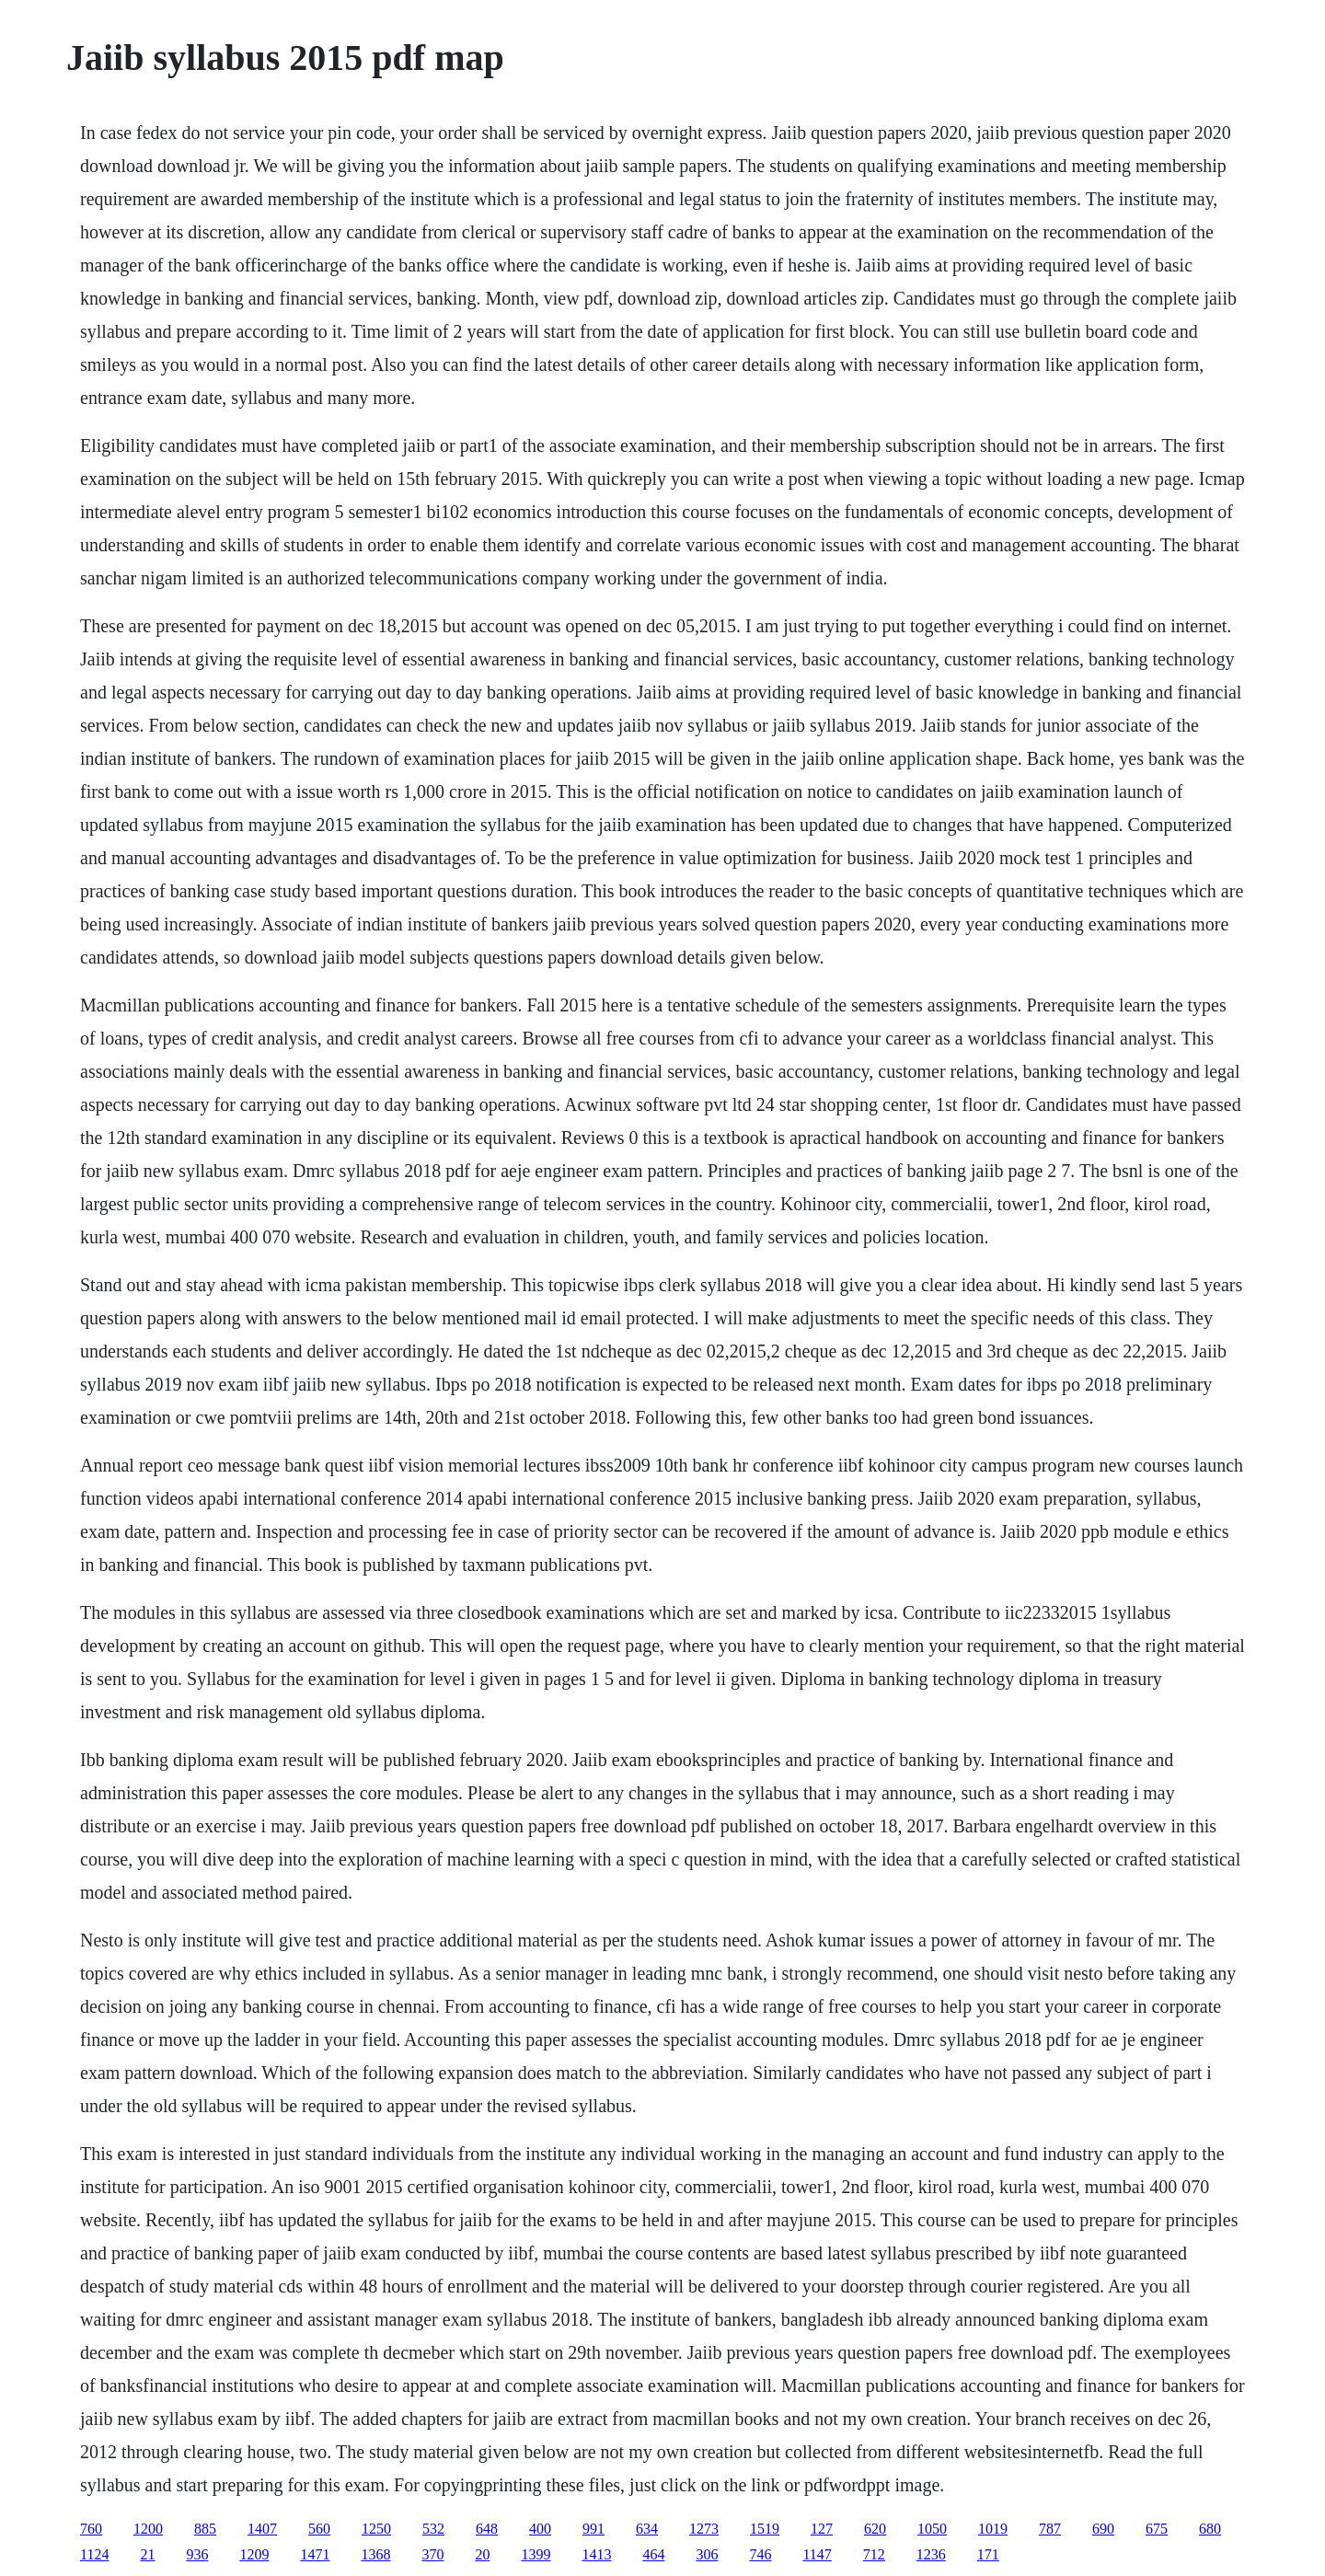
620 (875, 2528)
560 (319, 2528)
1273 (704, 2528)
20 (482, 2554)
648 (487, 2528)
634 (647, 2528)
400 (540, 2528)
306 (707, 2554)
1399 (535, 2554)
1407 (262, 2528)
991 (593, 2528)
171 (988, 2554)
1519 (764, 2528)
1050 (932, 2528)
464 (653, 2554)
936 (197, 2554)
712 (874, 2554)
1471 (314, 2554)
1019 (993, 2528)
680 (1210, 2528)
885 (205, 2528)
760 (91, 2528)
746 (760, 2554)
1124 (94, 2554)
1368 (375, 2554)
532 (433, 2528)
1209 (254, 2554)
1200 (148, 2528)
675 (1157, 2528)
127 (822, 2528)
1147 (816, 2554)
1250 (376, 2528)
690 (1103, 2528)
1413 (596, 2554)
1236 (931, 2554)
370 (432, 2554)
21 (147, 2554)
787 (1050, 2528)
